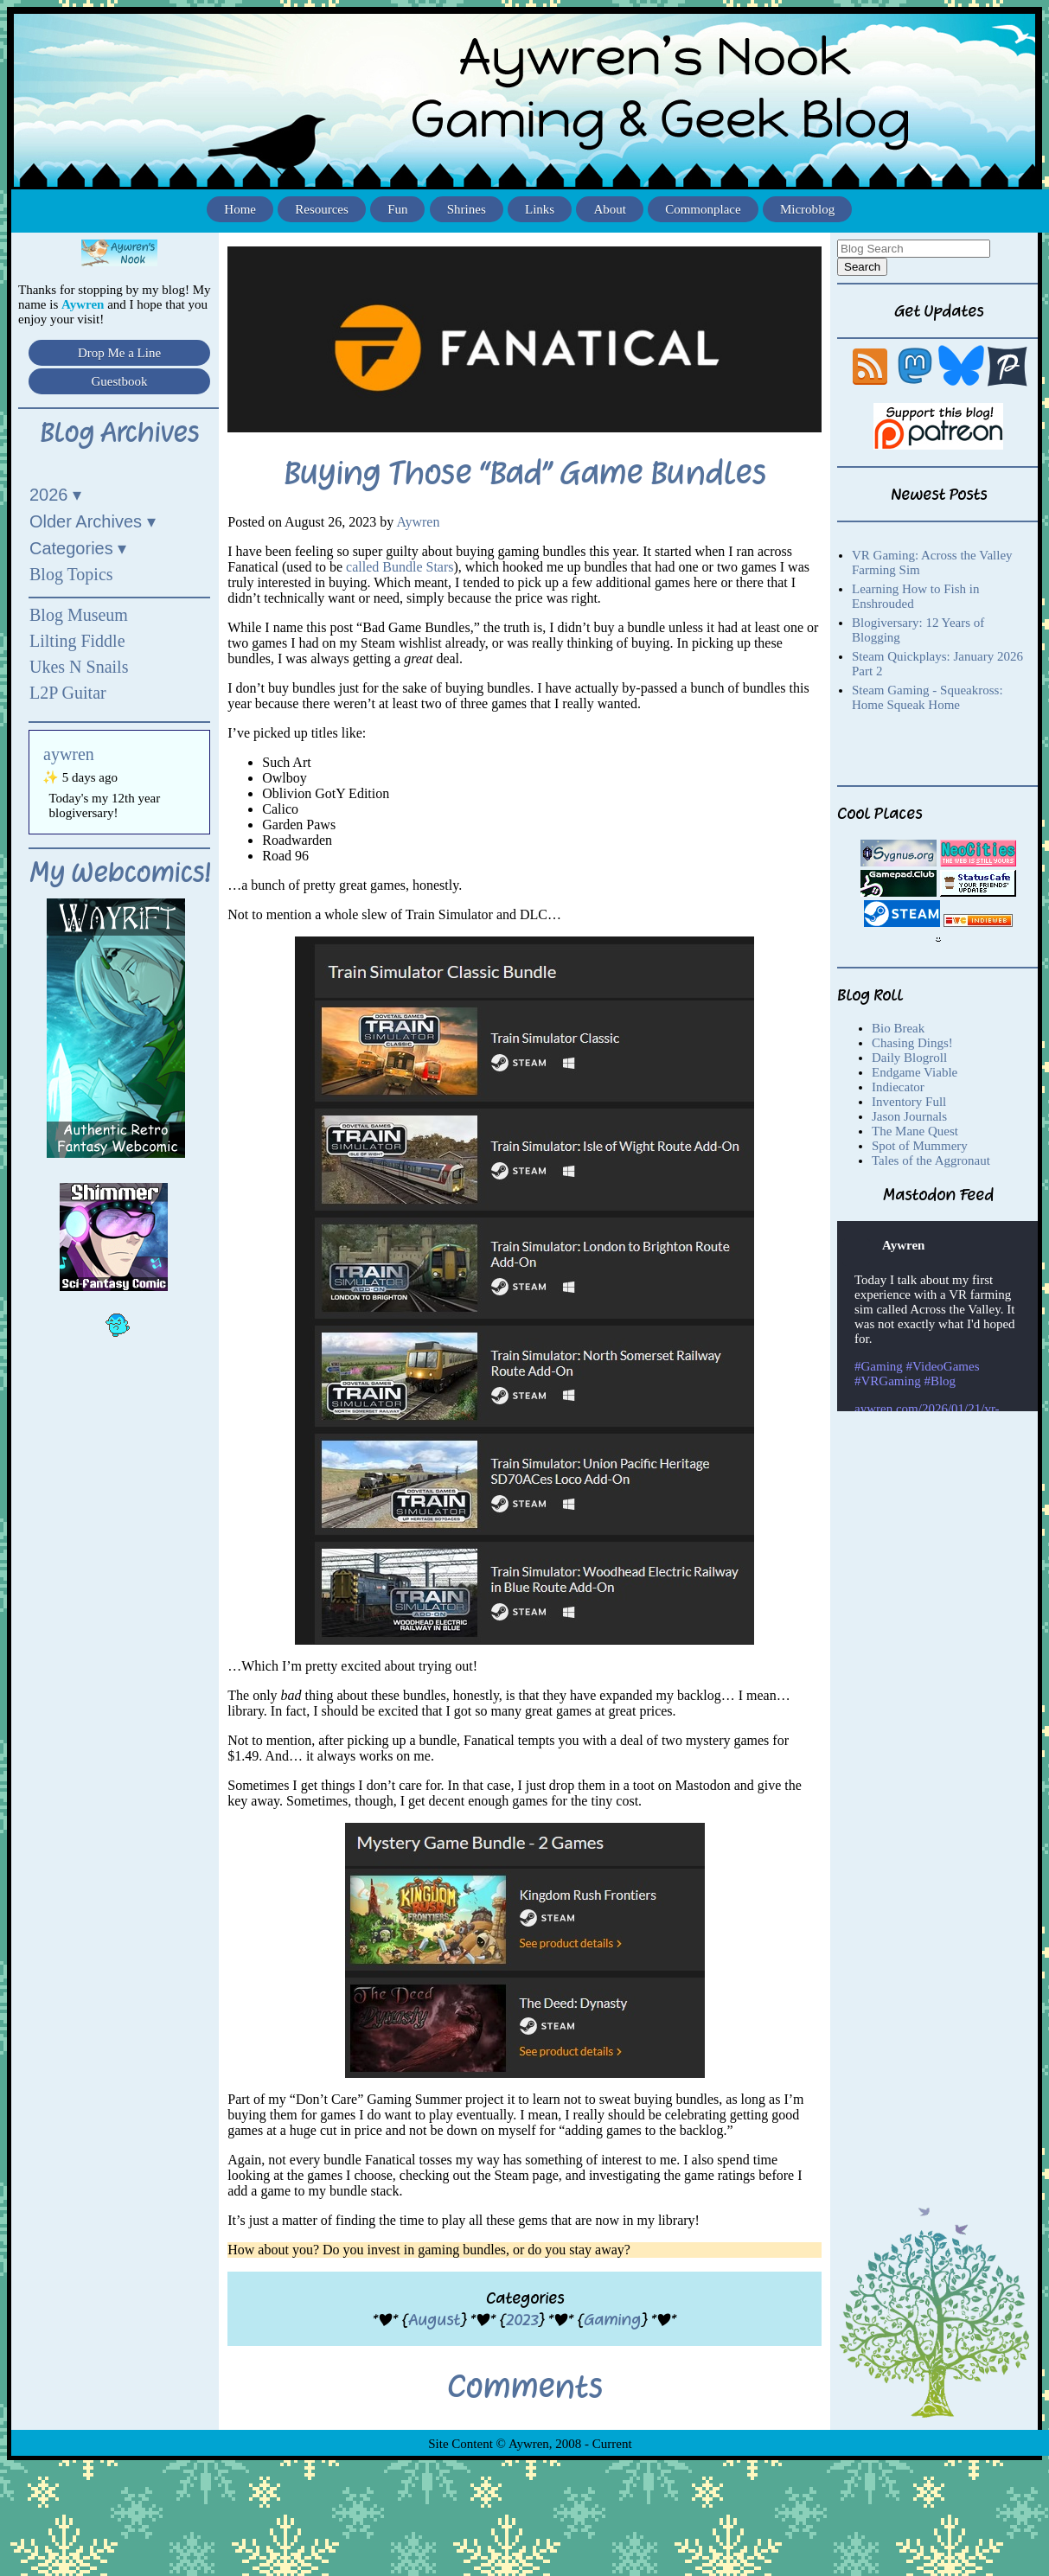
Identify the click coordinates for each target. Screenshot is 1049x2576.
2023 (522, 2319)
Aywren (417, 522)
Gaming (612, 2319)
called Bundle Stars (399, 566)
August (434, 2319)
